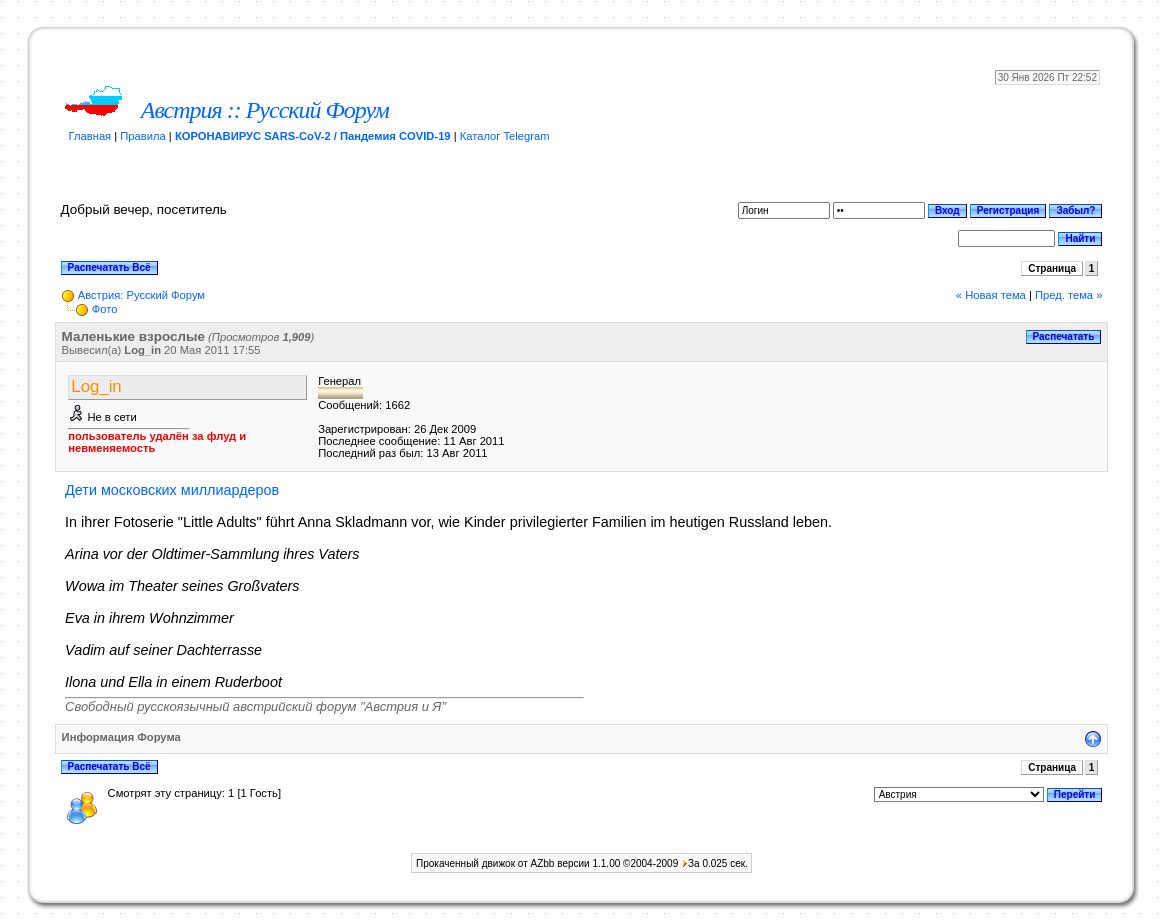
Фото (105, 309)
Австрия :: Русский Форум (265, 110)
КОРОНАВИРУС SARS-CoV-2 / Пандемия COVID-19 (313, 136)
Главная (90, 136)
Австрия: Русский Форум (141, 295)
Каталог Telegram (505, 136)
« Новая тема (991, 295)
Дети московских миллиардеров (172, 490)
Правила (142, 136)
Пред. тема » (1068, 295)
